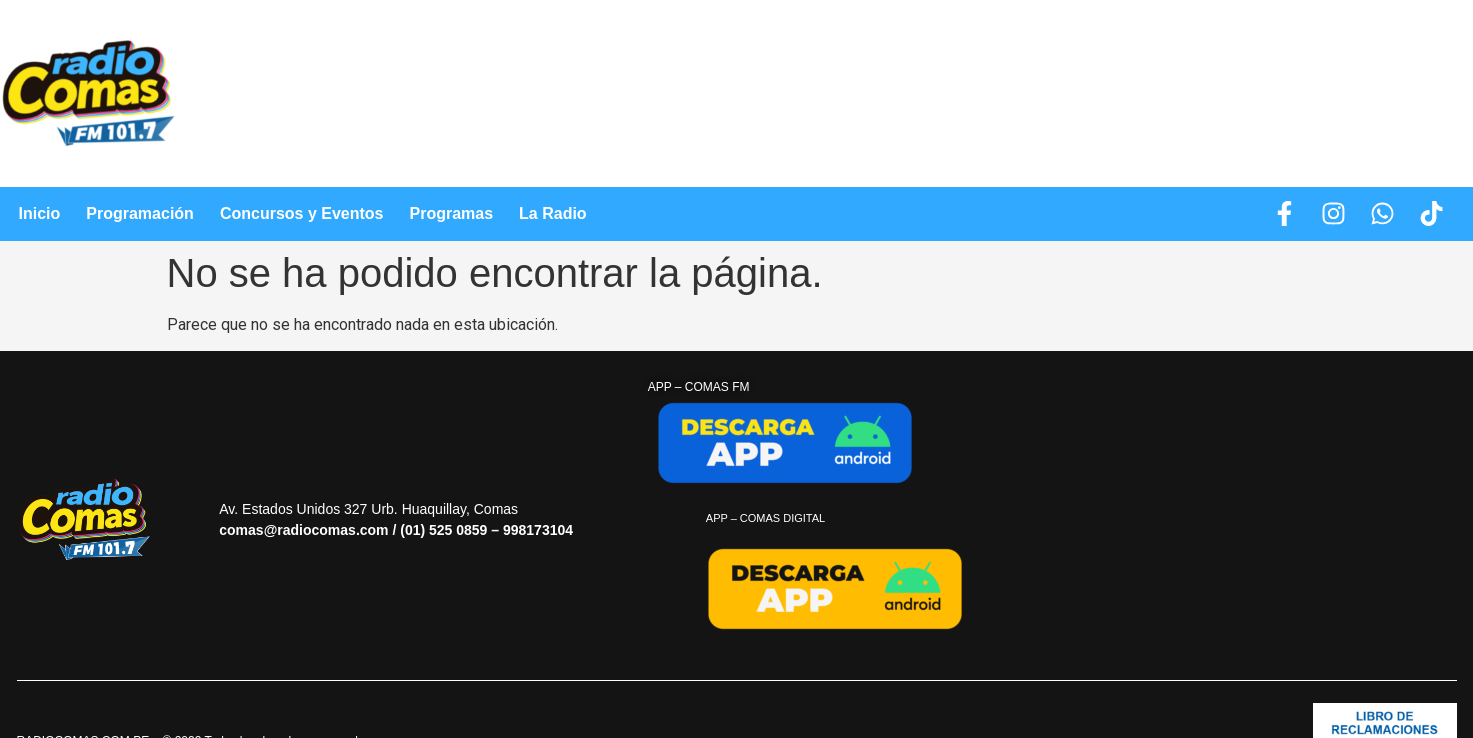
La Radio (553, 213)
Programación (140, 213)
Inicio (40, 213)
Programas (451, 213)
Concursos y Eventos (302, 213)
